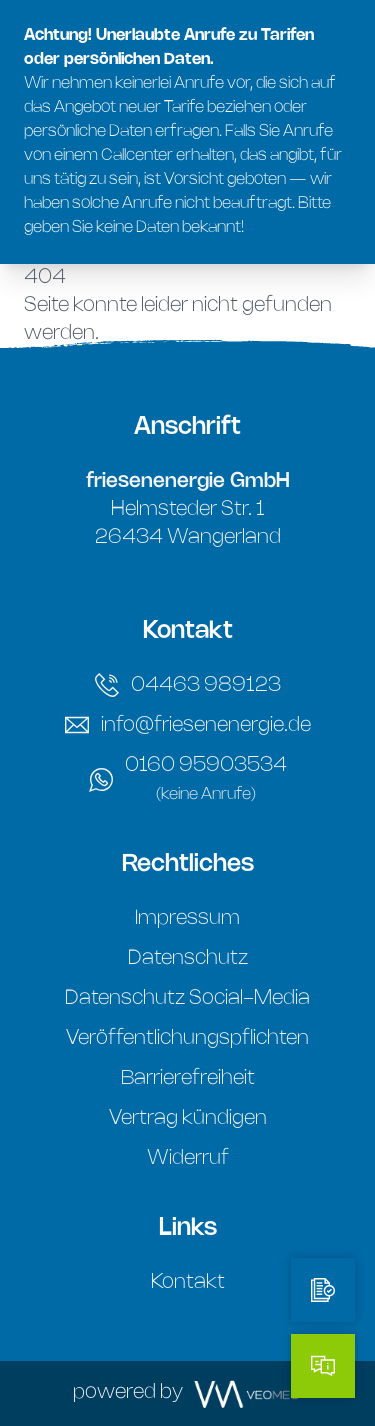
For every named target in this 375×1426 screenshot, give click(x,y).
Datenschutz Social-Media (187, 998)
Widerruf (188, 1158)
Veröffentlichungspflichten (187, 1038)
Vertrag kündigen (188, 1118)
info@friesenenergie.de (188, 725)
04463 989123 (188, 685)
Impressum (187, 918)
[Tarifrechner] (323, 1290)
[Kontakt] (323, 1366)
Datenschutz (188, 958)
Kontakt (188, 1282)
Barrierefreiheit (188, 1078)
